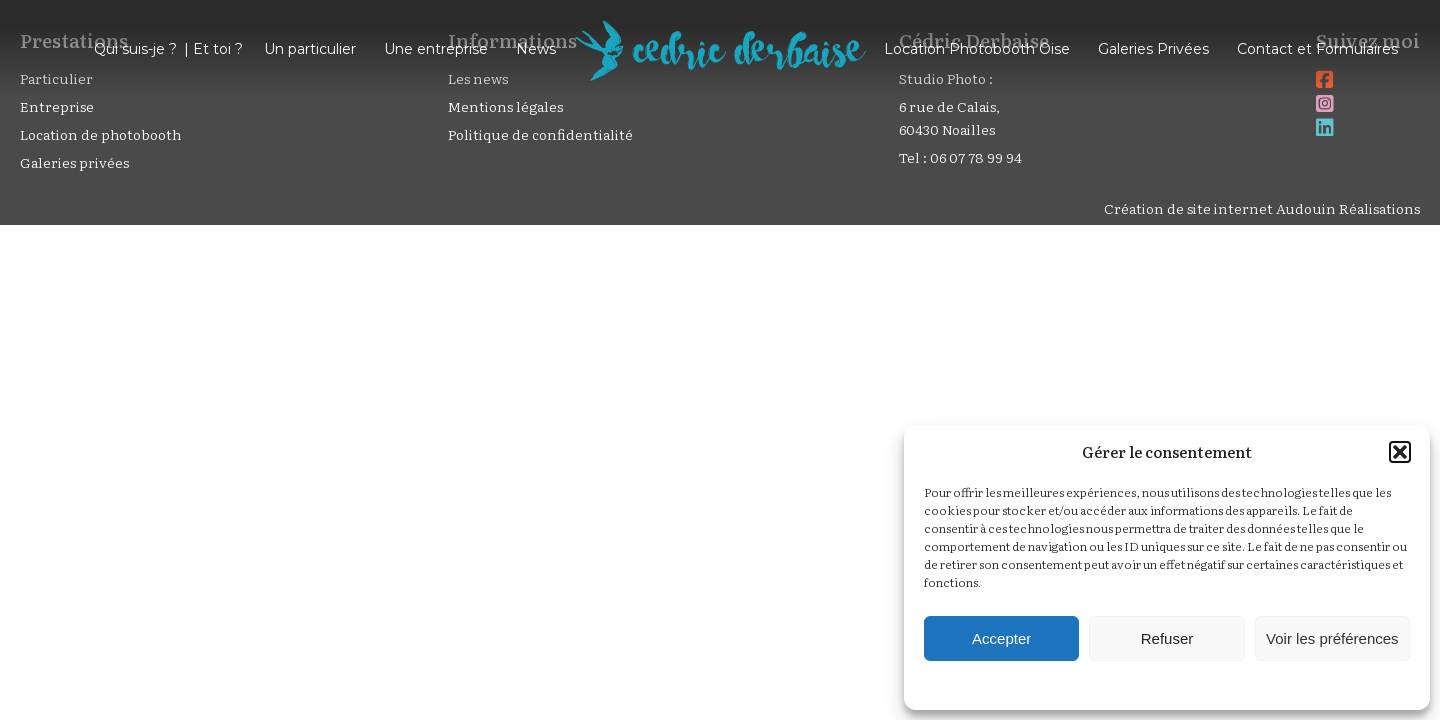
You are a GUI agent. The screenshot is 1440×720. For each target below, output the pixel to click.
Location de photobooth (100, 134)
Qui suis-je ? (135, 49)
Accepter (1001, 638)
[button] (1400, 452)
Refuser (1167, 638)
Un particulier (310, 49)
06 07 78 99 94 (976, 157)
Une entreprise (436, 49)
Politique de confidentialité (540, 134)
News (536, 49)
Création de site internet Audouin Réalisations (1262, 208)
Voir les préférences (1332, 638)
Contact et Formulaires (1317, 49)
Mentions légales (505, 106)
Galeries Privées (1153, 49)
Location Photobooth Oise (977, 49)
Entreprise (57, 106)
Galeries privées (74, 162)
